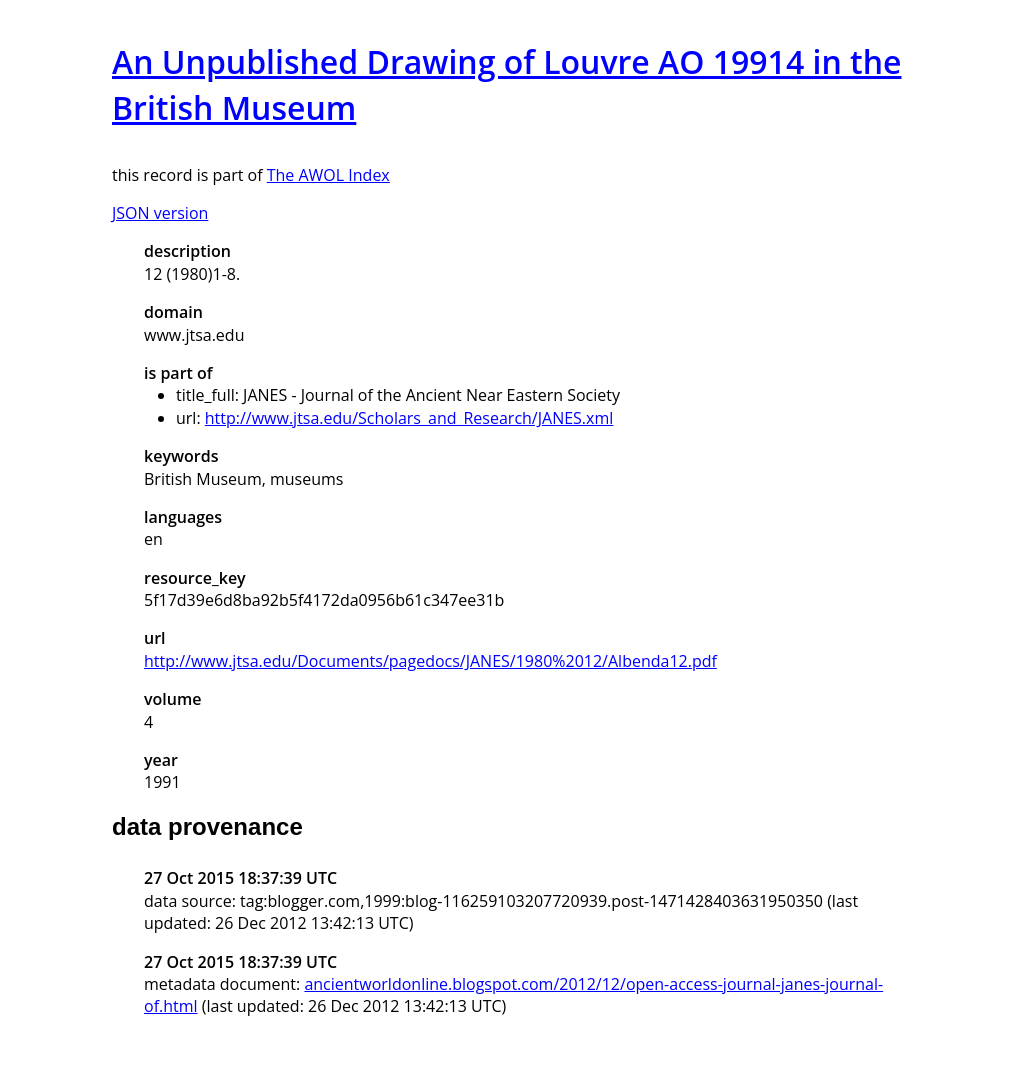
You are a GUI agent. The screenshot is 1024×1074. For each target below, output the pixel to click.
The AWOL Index (328, 175)
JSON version (160, 213)
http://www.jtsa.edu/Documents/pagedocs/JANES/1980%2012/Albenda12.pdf (430, 661)
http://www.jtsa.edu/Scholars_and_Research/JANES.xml (409, 418)
